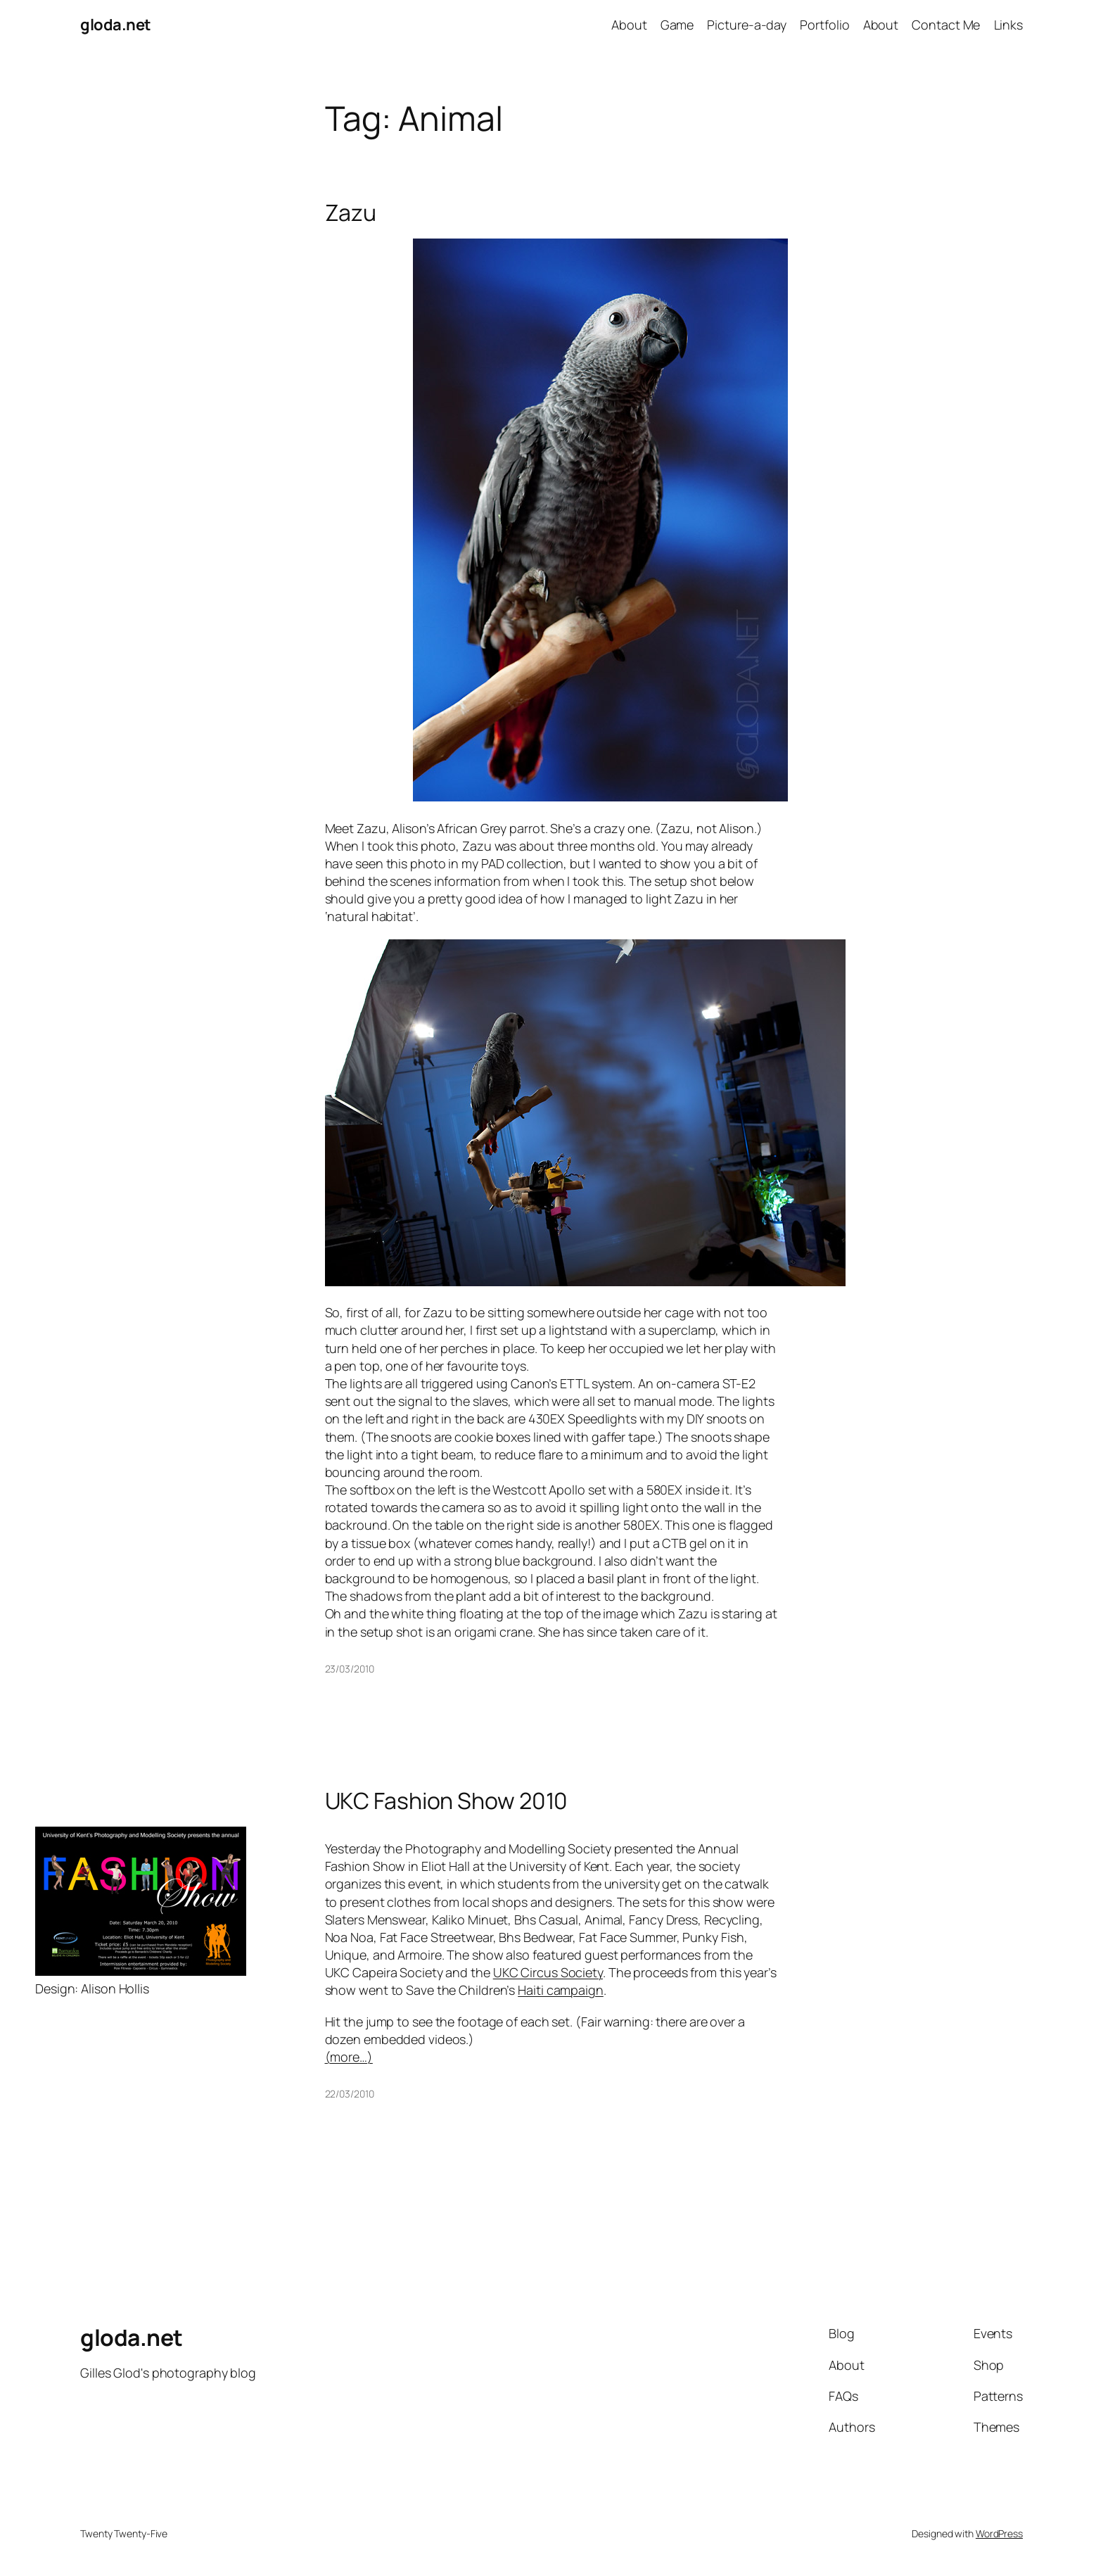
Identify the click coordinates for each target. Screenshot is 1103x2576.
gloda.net (115, 24)
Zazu (351, 212)
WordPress (999, 2533)
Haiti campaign (561, 1989)
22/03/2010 (349, 2093)
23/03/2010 (349, 1668)
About (629, 24)
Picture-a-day (746, 24)
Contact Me (946, 24)
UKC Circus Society (548, 1972)
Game (677, 24)
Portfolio (824, 24)
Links (1009, 24)
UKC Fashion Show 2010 (446, 1800)
